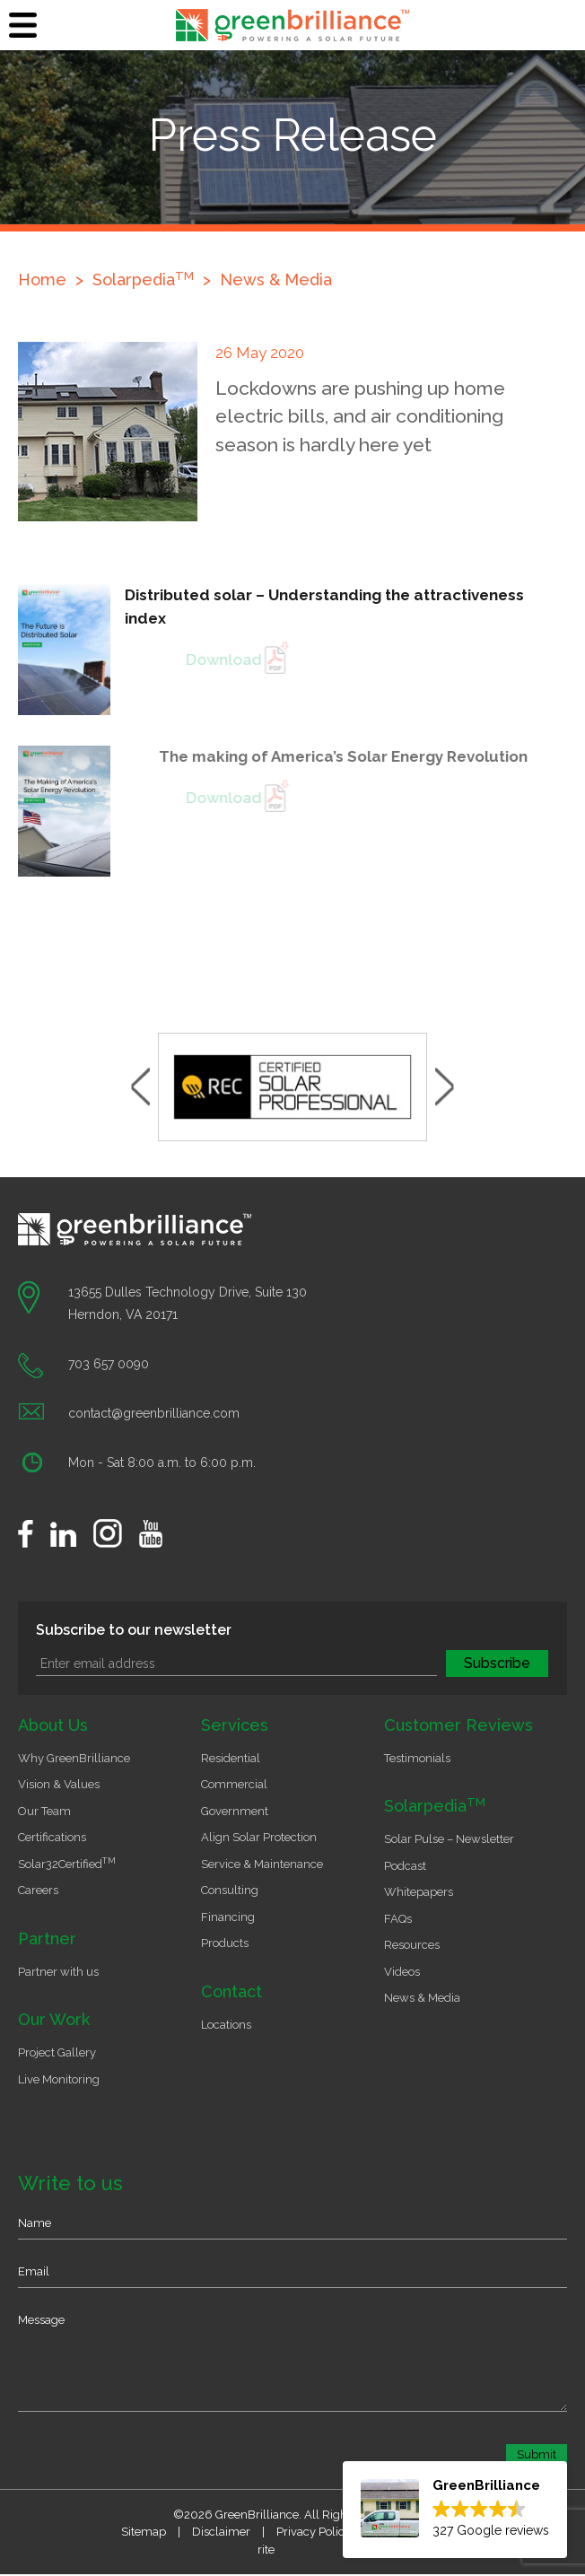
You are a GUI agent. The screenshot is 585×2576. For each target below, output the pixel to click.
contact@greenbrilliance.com (154, 1413)
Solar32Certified (67, 1864)
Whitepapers (418, 1892)
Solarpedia (434, 1805)
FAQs (398, 1918)
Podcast (405, 1866)
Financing (228, 1917)
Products (225, 1943)
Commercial (234, 1784)
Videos (402, 1971)
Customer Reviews (458, 1725)
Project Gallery (57, 2052)
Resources (412, 1945)
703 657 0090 (108, 1364)
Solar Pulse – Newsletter (449, 1839)
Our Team (44, 1811)
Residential (230, 1758)
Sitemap (143, 2531)
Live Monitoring (59, 2079)
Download (261, 659)
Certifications (52, 1837)
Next (444, 1087)
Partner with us (58, 1971)
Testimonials (417, 1758)
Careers (38, 1890)
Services (234, 1725)
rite (266, 2549)
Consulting (229, 1890)
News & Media (276, 279)
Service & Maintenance (262, 1864)
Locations (226, 2024)
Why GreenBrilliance (74, 1758)
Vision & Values (59, 1784)
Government (234, 1811)
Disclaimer (221, 2531)
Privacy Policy (313, 2531)
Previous (140, 1087)
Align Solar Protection (259, 1837)
